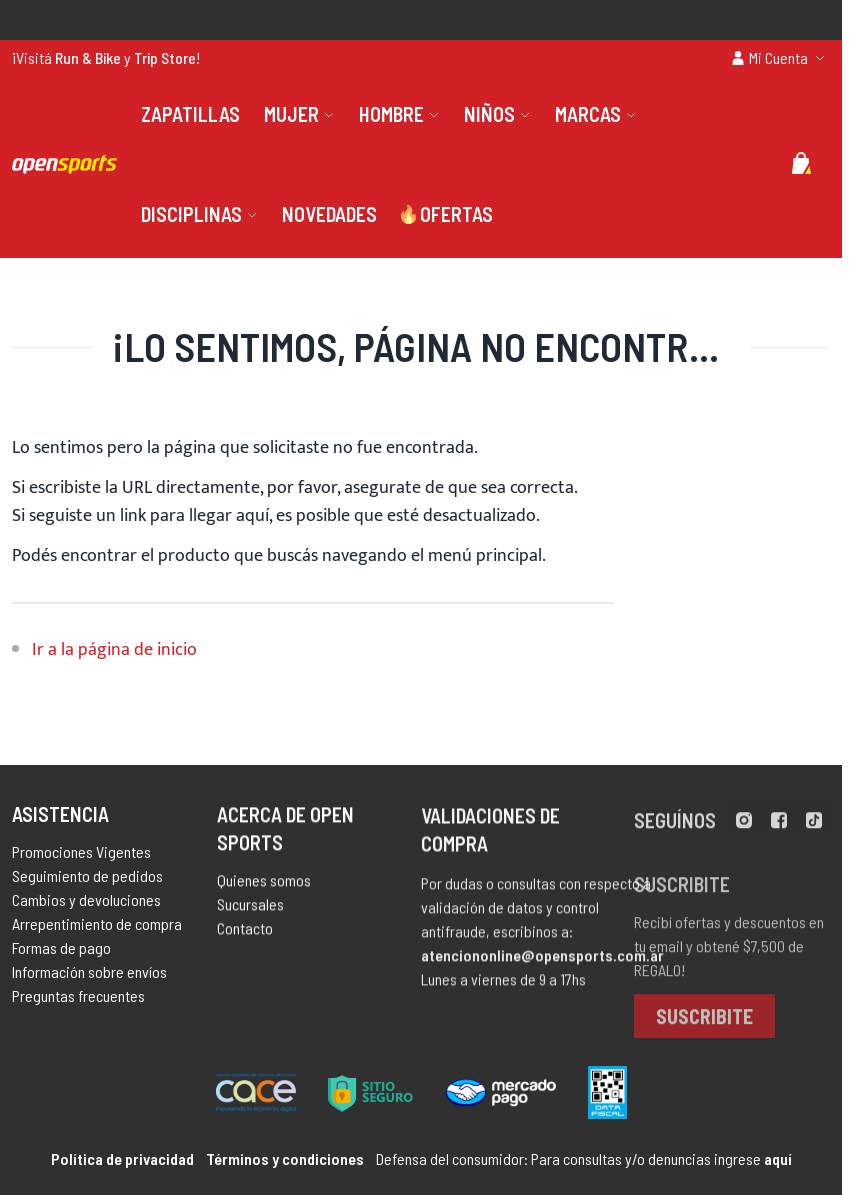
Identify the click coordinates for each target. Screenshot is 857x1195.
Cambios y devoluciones (86, 906)
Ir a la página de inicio (114, 650)
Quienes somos (264, 890)
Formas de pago (61, 954)
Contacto (245, 938)
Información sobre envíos (89, 978)
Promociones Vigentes (81, 858)
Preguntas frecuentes (78, 1002)
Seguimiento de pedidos (87, 882)
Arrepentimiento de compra (97, 930)
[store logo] (64, 164)
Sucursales (250, 914)
